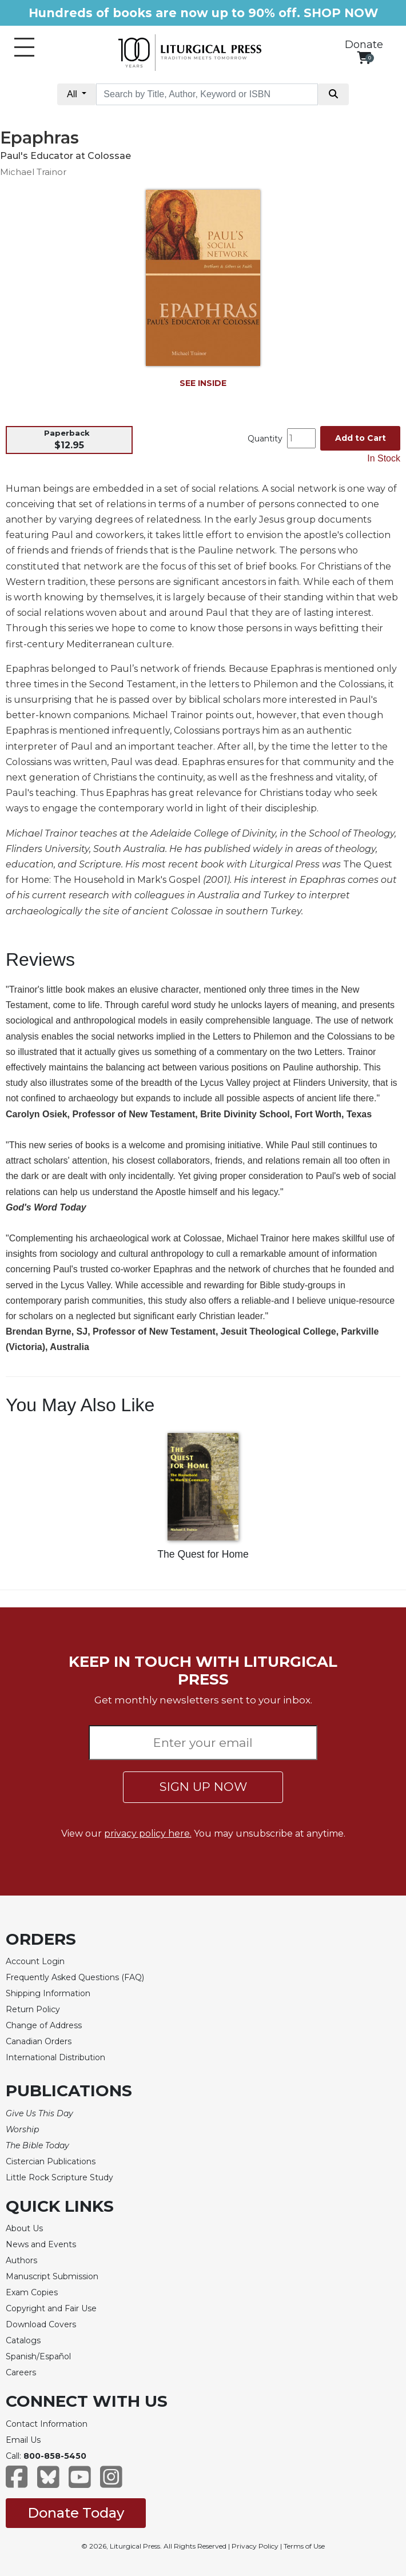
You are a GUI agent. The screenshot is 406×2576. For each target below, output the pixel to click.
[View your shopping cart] (364, 57)
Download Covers (41, 2324)
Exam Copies (32, 2292)
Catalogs (23, 2340)
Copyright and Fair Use (51, 2308)
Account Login (35, 1961)
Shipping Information (48, 1993)
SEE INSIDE (203, 383)
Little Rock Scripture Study (59, 2177)
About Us (24, 2228)
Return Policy (33, 2009)
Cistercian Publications (50, 2161)
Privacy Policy (255, 2546)
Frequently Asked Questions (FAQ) (75, 1977)
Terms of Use (304, 2546)
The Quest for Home (202, 1554)
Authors (21, 2260)
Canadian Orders (38, 2041)
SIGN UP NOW (203, 1786)
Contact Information (46, 2424)
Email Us (23, 2440)
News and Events (41, 2244)
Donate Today (75, 2513)
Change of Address (44, 2025)
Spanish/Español (38, 2356)
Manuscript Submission (52, 2276)
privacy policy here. (148, 1833)
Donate (364, 44)
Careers (21, 2372)
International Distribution (55, 2057)
